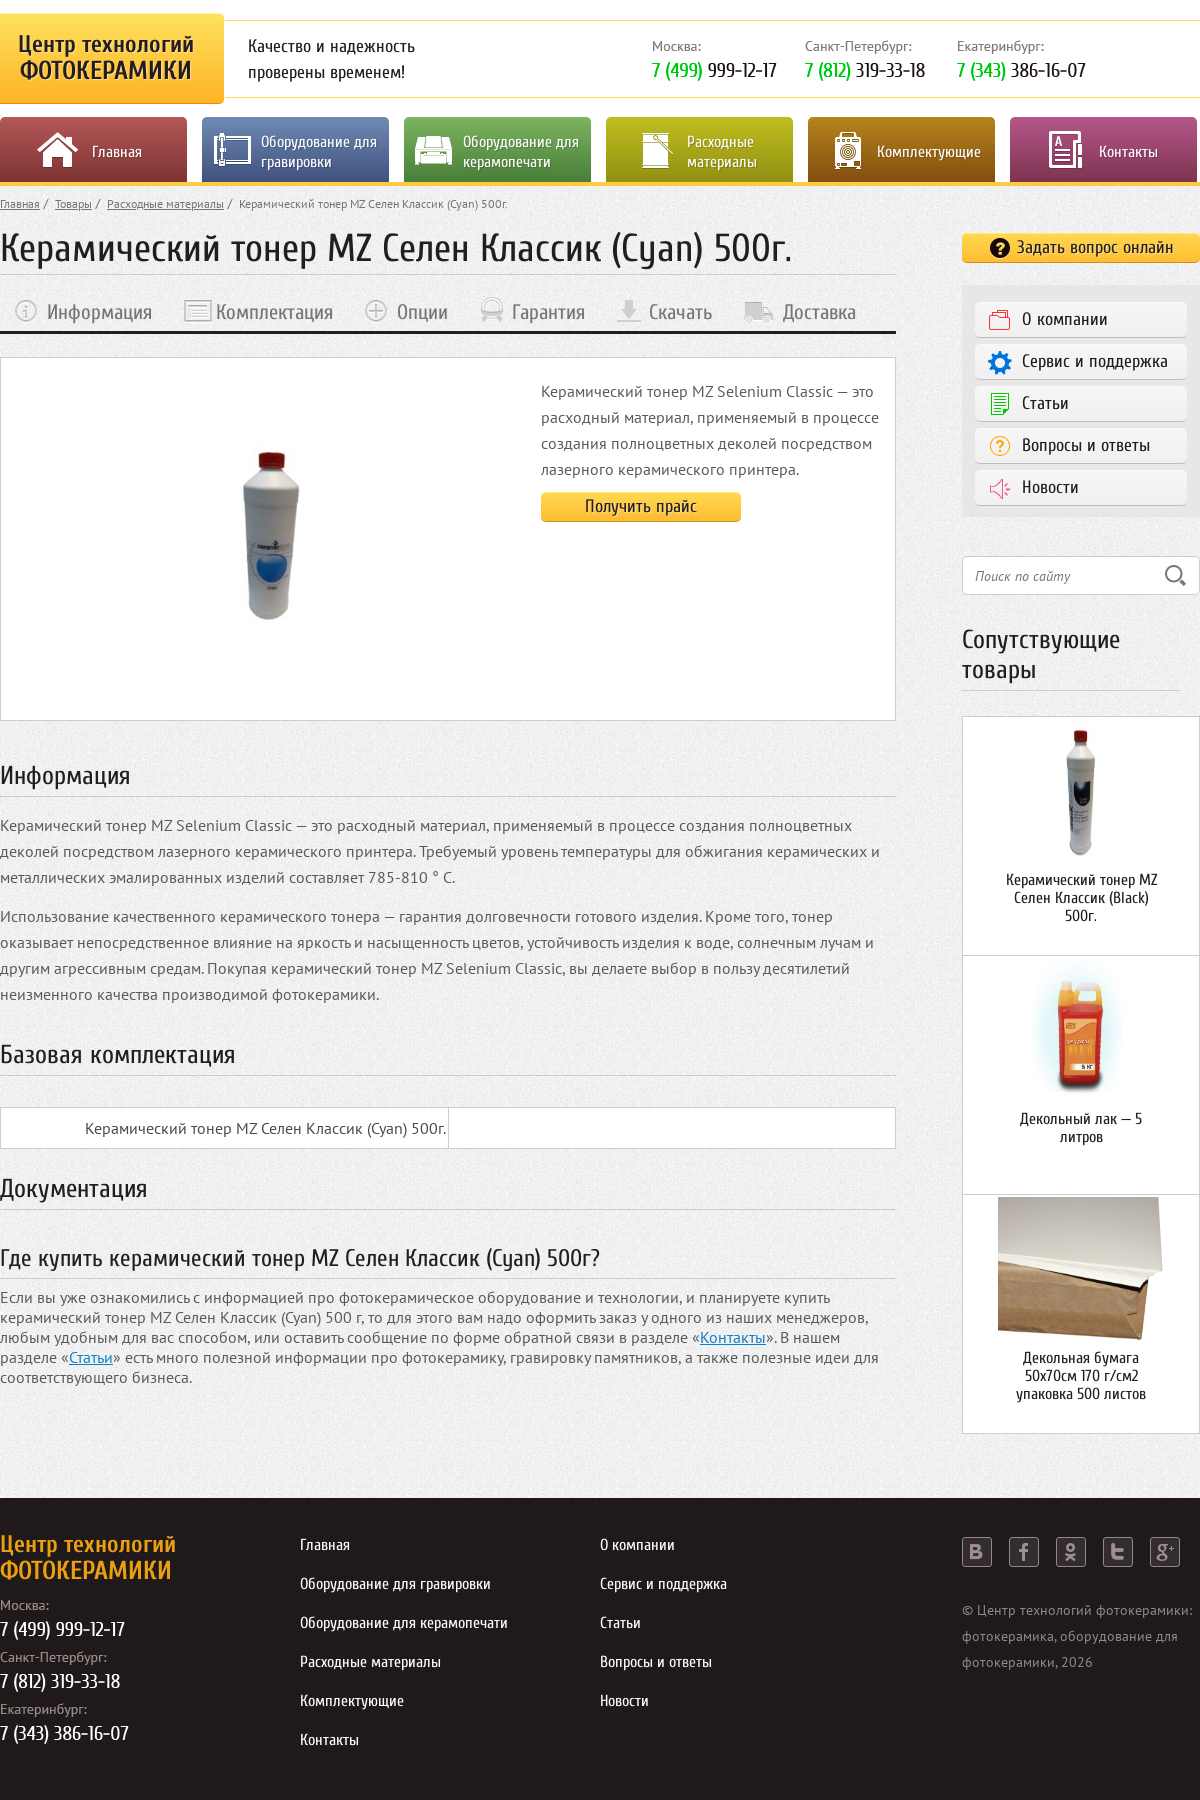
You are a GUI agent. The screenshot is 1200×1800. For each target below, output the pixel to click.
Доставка (819, 312)
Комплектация (274, 312)
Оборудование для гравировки (319, 152)
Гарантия (548, 312)
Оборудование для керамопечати (521, 152)
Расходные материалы (722, 152)
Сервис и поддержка (1095, 361)
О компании (1065, 319)
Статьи (91, 1357)
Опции (422, 312)
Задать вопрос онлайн (1095, 247)
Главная (117, 152)
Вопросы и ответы (1086, 445)
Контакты (1128, 152)
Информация (99, 312)
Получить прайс (641, 506)
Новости (1050, 487)
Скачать (680, 312)
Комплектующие (929, 152)
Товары (73, 203)
